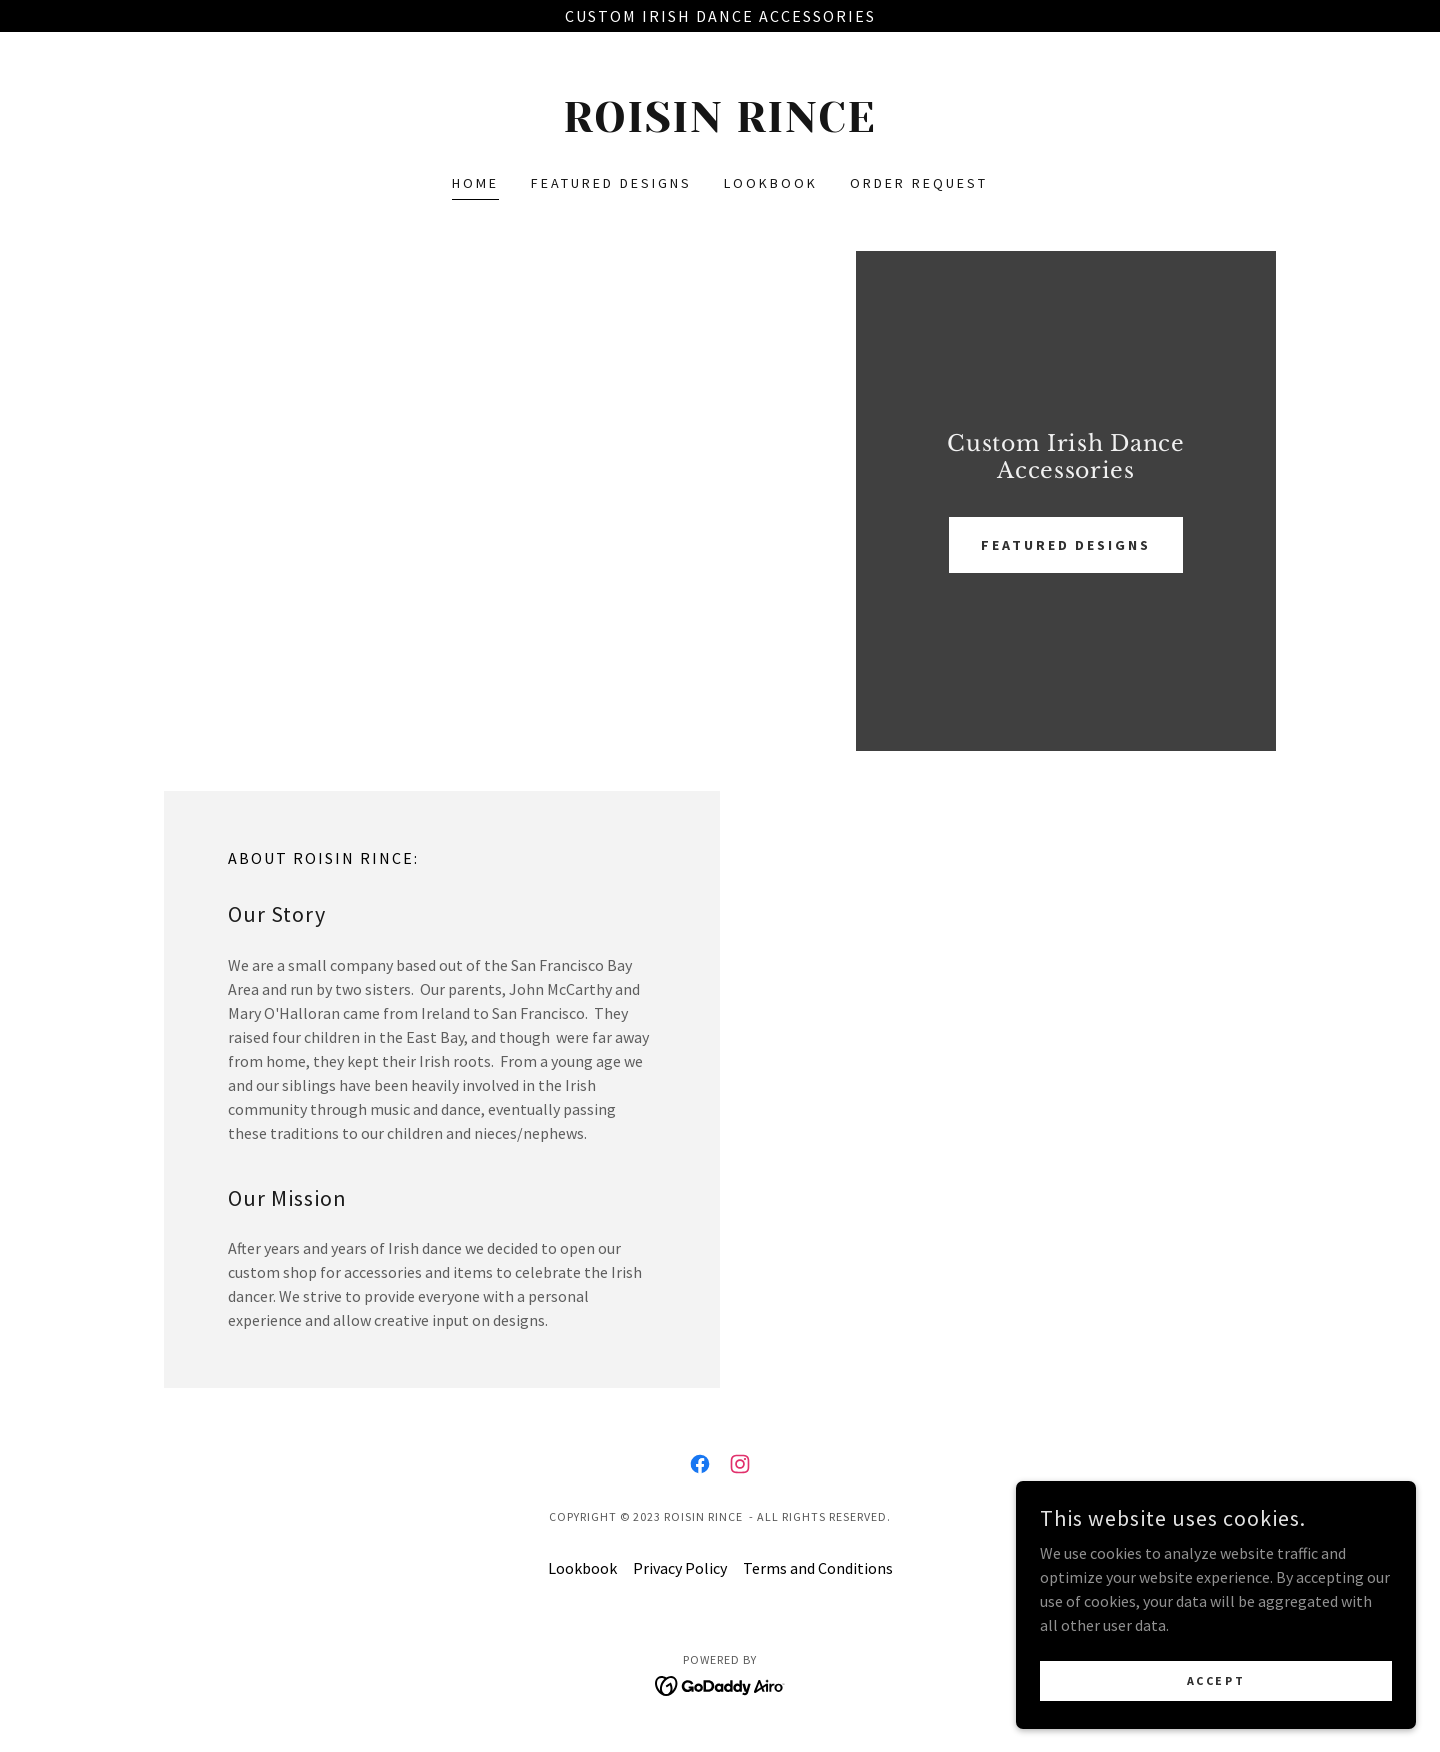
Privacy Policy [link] (680, 1568)
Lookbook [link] (771, 183)
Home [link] (475, 183)
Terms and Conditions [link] (818, 1568)
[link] (720, 126)
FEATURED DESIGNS (1066, 545)
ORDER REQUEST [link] (919, 183)
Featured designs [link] (611, 183)
